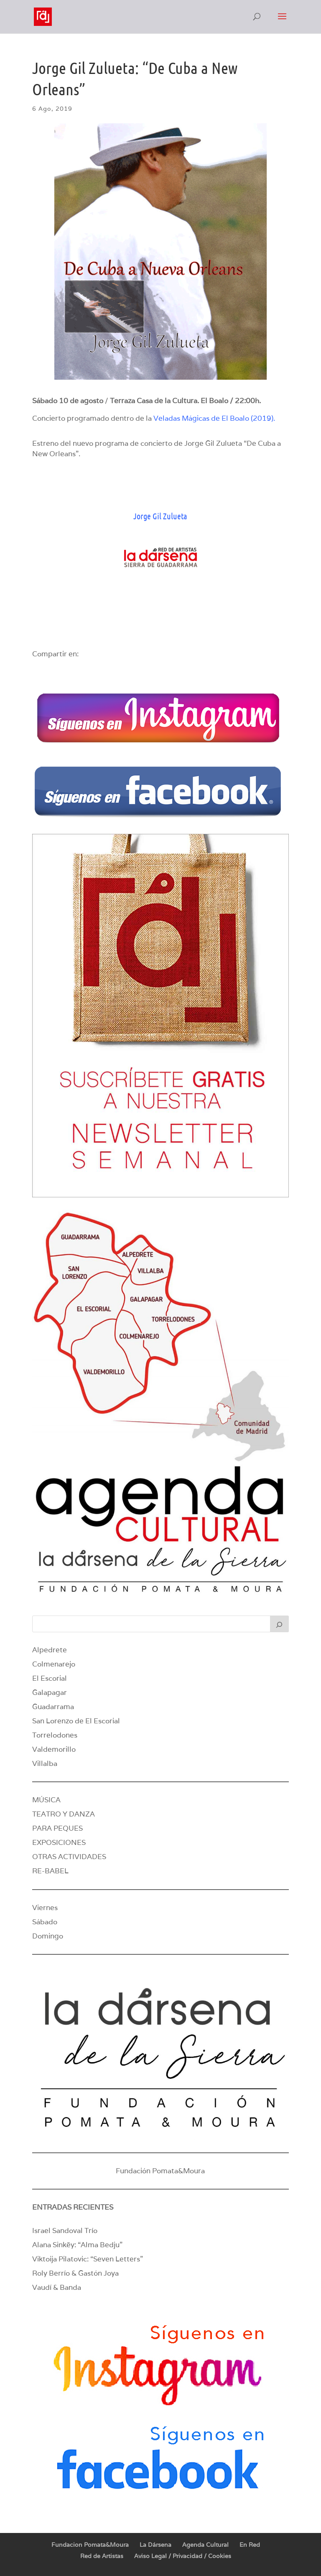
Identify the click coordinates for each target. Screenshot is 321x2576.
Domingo (47, 1936)
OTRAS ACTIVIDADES (69, 1856)
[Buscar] (279, 1624)
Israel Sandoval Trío (64, 2230)
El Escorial (49, 1678)
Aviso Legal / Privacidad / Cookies (182, 2556)
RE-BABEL (50, 1870)
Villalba (44, 1763)
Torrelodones (54, 1735)
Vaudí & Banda (56, 2287)
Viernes (45, 1907)
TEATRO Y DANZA (63, 1814)
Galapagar (49, 1692)
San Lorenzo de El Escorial (76, 1720)
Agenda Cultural (205, 2544)
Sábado (44, 1921)
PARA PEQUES (57, 1828)
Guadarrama (53, 1706)
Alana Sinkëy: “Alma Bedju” (77, 2244)
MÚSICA (46, 1799)
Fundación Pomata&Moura (160, 2170)
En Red (249, 2544)
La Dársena (155, 2544)
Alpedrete (49, 1649)
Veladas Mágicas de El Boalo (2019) (213, 418)
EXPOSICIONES (59, 1842)
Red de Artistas (101, 2556)
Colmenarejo (53, 1664)
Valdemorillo (54, 1749)
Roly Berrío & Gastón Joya (75, 2273)
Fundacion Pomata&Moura (90, 2544)
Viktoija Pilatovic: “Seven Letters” (87, 2259)
